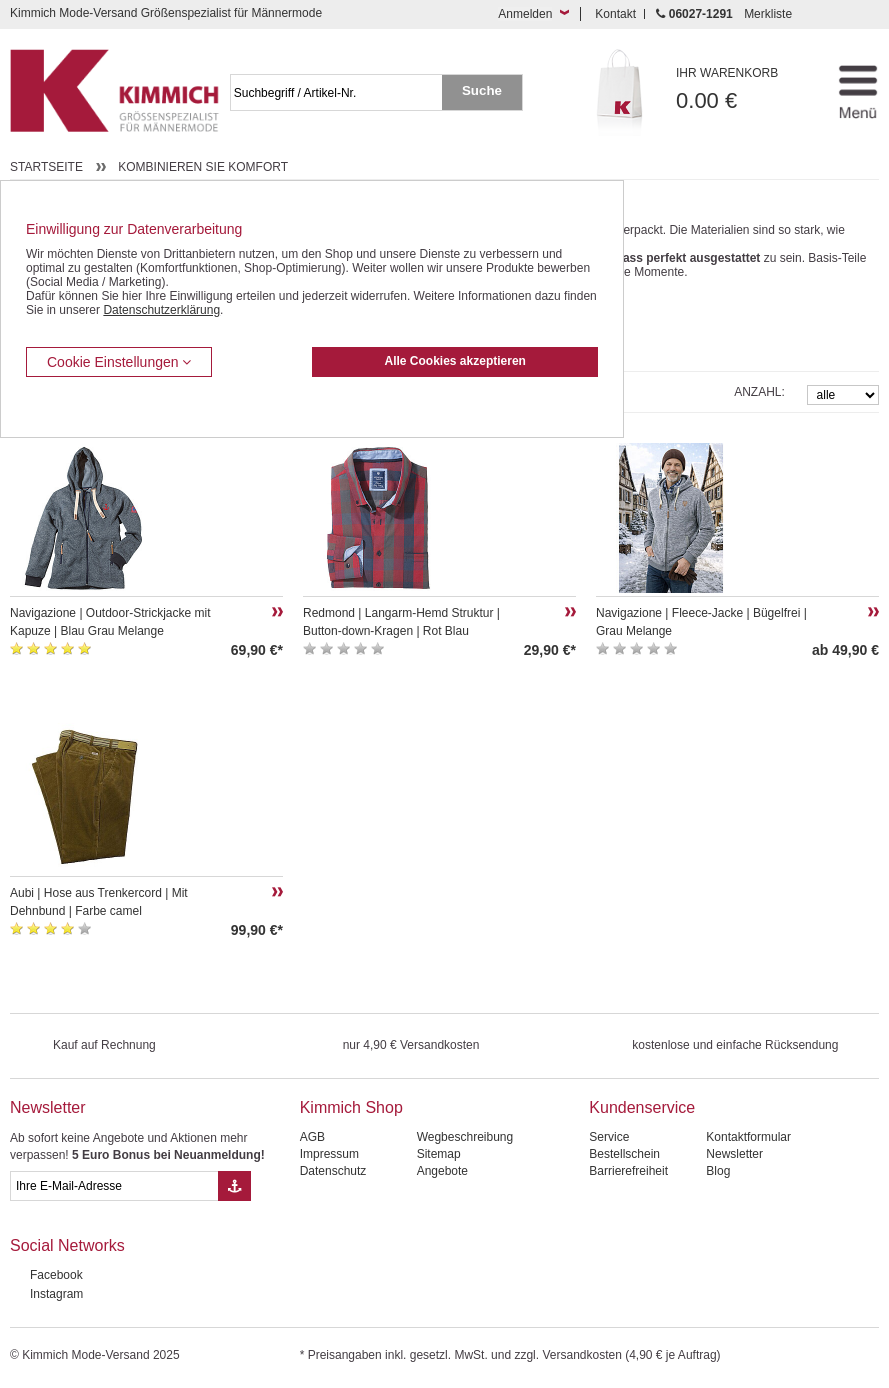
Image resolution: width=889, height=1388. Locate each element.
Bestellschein (624, 1154)
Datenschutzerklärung (161, 310)
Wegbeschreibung (465, 1137)
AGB (312, 1137)
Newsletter (48, 1107)
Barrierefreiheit (628, 1171)
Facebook (56, 1275)
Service (609, 1137)
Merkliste (768, 14)
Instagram (56, 1294)
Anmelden (525, 14)
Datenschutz (333, 1171)
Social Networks (67, 1245)
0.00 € (741, 89)
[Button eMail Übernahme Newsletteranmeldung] (234, 1186)
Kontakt (615, 14)
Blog (718, 1171)
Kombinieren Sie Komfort (203, 167)
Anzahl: (759, 392)
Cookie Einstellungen (119, 362)
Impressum (329, 1154)
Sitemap (439, 1154)
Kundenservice (642, 1107)
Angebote (442, 1171)
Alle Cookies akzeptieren (455, 361)
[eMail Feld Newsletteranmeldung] (114, 1186)
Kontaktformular (748, 1137)
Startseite (46, 167)
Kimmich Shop (351, 1107)
